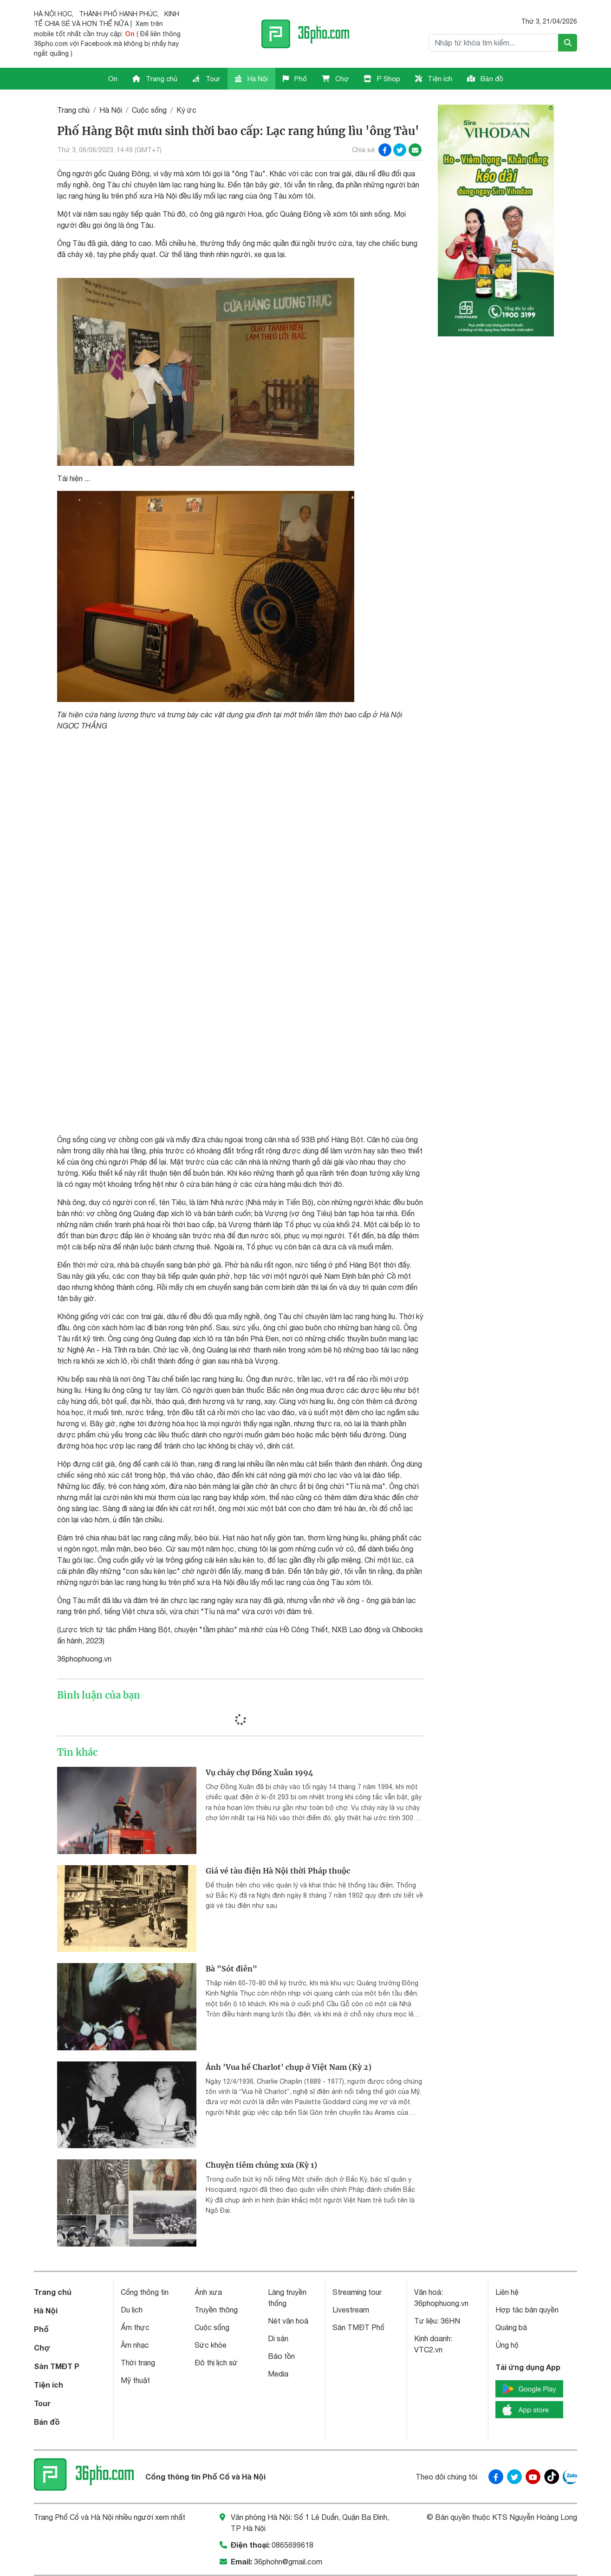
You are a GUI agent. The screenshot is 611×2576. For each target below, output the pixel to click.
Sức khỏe (211, 2345)
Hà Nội (251, 79)
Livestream (350, 2310)
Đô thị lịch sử (216, 2362)
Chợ (335, 79)
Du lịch (132, 2310)
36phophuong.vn (441, 2303)
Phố (295, 79)
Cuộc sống (149, 110)
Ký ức (186, 110)
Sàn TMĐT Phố (358, 2327)
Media (278, 2374)
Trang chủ (154, 79)
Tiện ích (433, 79)
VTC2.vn (428, 2349)
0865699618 (292, 2545)
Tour (206, 79)
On (112, 79)
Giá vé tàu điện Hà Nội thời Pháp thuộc (278, 1870)
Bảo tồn (281, 2356)
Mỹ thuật (135, 2380)
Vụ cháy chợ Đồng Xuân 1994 (259, 1772)
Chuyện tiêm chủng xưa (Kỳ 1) (261, 2165)
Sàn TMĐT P (56, 2366)
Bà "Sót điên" (231, 1968)
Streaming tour (357, 2292)
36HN (450, 2321)
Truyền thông (216, 2310)
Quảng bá (511, 2327)
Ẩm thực (135, 2327)
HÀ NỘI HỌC (53, 14)
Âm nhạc (135, 2345)
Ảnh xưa (208, 2292)
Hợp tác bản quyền (527, 2310)
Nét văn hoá (288, 2321)
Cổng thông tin (145, 2292)
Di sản (278, 2338)
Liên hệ (507, 2292)
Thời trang (138, 2362)
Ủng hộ (507, 2345)
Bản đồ (485, 79)
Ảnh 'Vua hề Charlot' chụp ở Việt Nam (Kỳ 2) (288, 2067)
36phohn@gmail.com (288, 2561)
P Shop (382, 79)
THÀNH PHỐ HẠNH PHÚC (118, 14)
